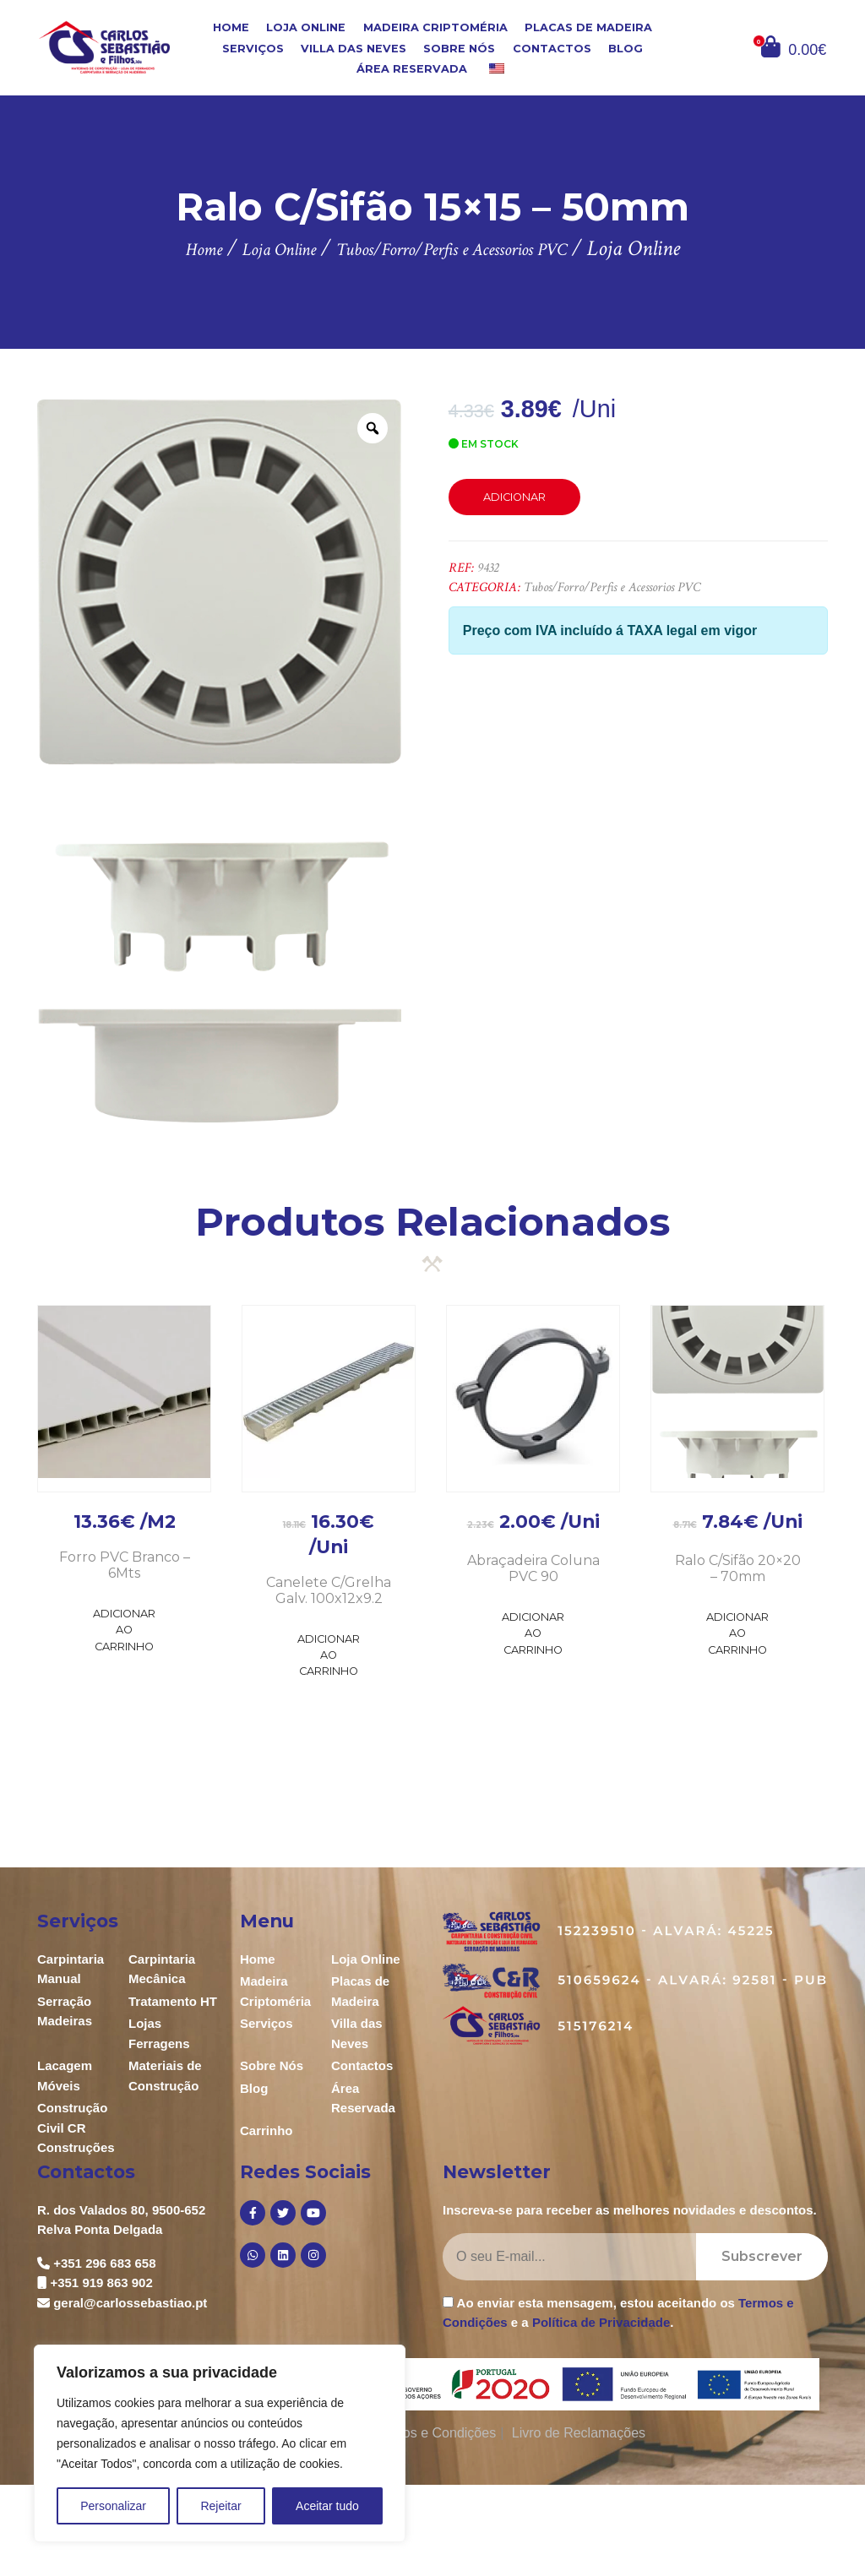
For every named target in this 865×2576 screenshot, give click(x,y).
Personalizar (113, 2506)
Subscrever (761, 2256)
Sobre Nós (459, 47)
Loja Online (305, 27)
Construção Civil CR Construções (76, 2127)
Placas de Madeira (588, 27)
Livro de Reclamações (578, 2433)
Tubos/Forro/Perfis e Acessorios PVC (612, 587)
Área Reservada (411, 68)
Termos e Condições (434, 2433)
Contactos (552, 47)
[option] (219, 760)
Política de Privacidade (601, 2322)
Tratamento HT (172, 2001)
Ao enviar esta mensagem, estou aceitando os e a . (618, 2312)
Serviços (253, 47)
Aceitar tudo (327, 2506)
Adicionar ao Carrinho (124, 1629)
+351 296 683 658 (104, 2263)
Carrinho (266, 2130)
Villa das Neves (353, 47)
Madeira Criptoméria (435, 27)
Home (231, 27)
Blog (625, 47)
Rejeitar (220, 2506)
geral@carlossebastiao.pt (130, 2303)
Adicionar (514, 497)
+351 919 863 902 (101, 2282)
